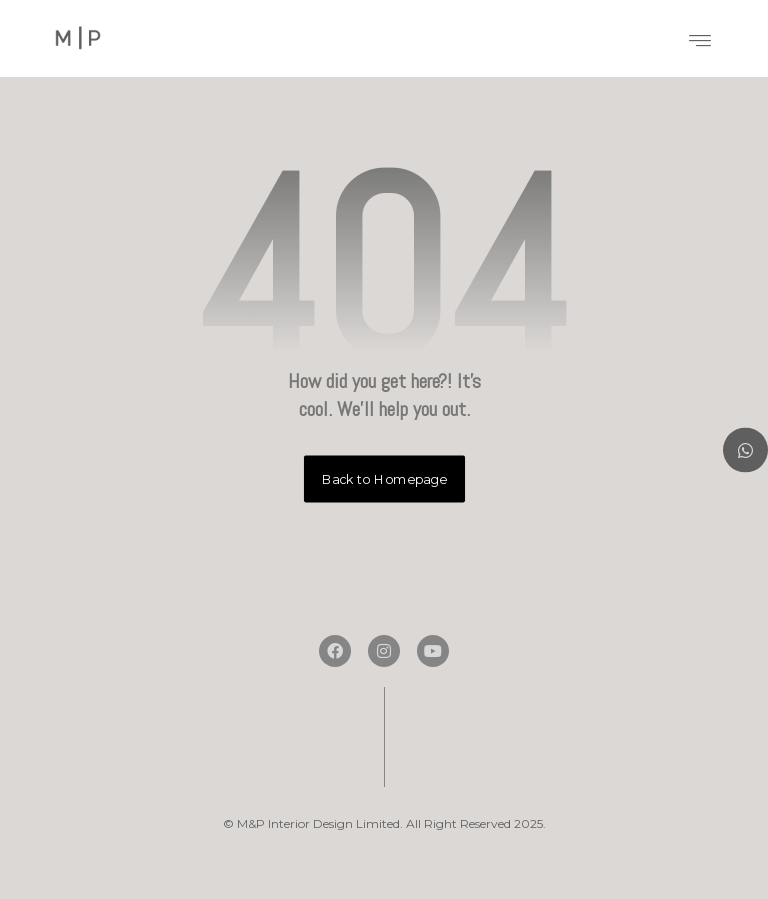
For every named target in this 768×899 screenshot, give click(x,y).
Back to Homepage (383, 479)
